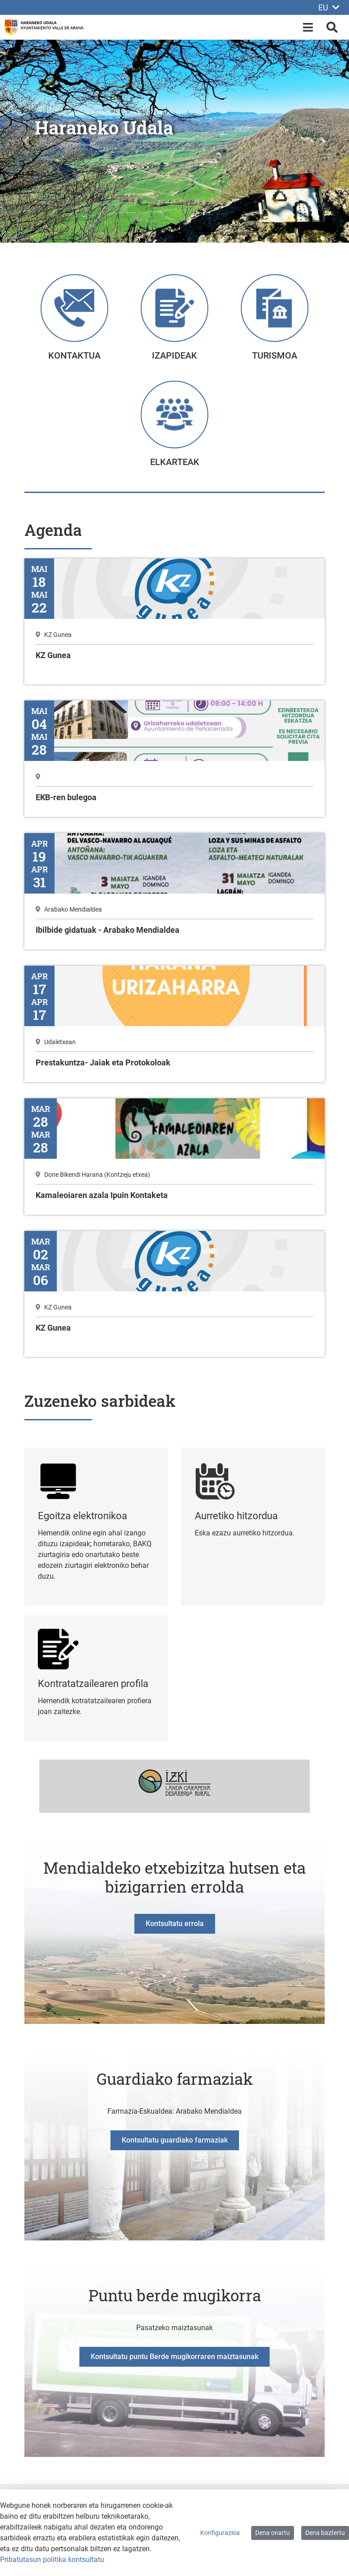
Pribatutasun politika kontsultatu (52, 2559)
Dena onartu (272, 2532)
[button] (26, 141)
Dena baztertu (325, 2532)
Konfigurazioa (220, 2532)
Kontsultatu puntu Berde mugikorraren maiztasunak (174, 2356)
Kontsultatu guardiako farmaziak (175, 2140)
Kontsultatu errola (175, 1923)
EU (329, 7)
